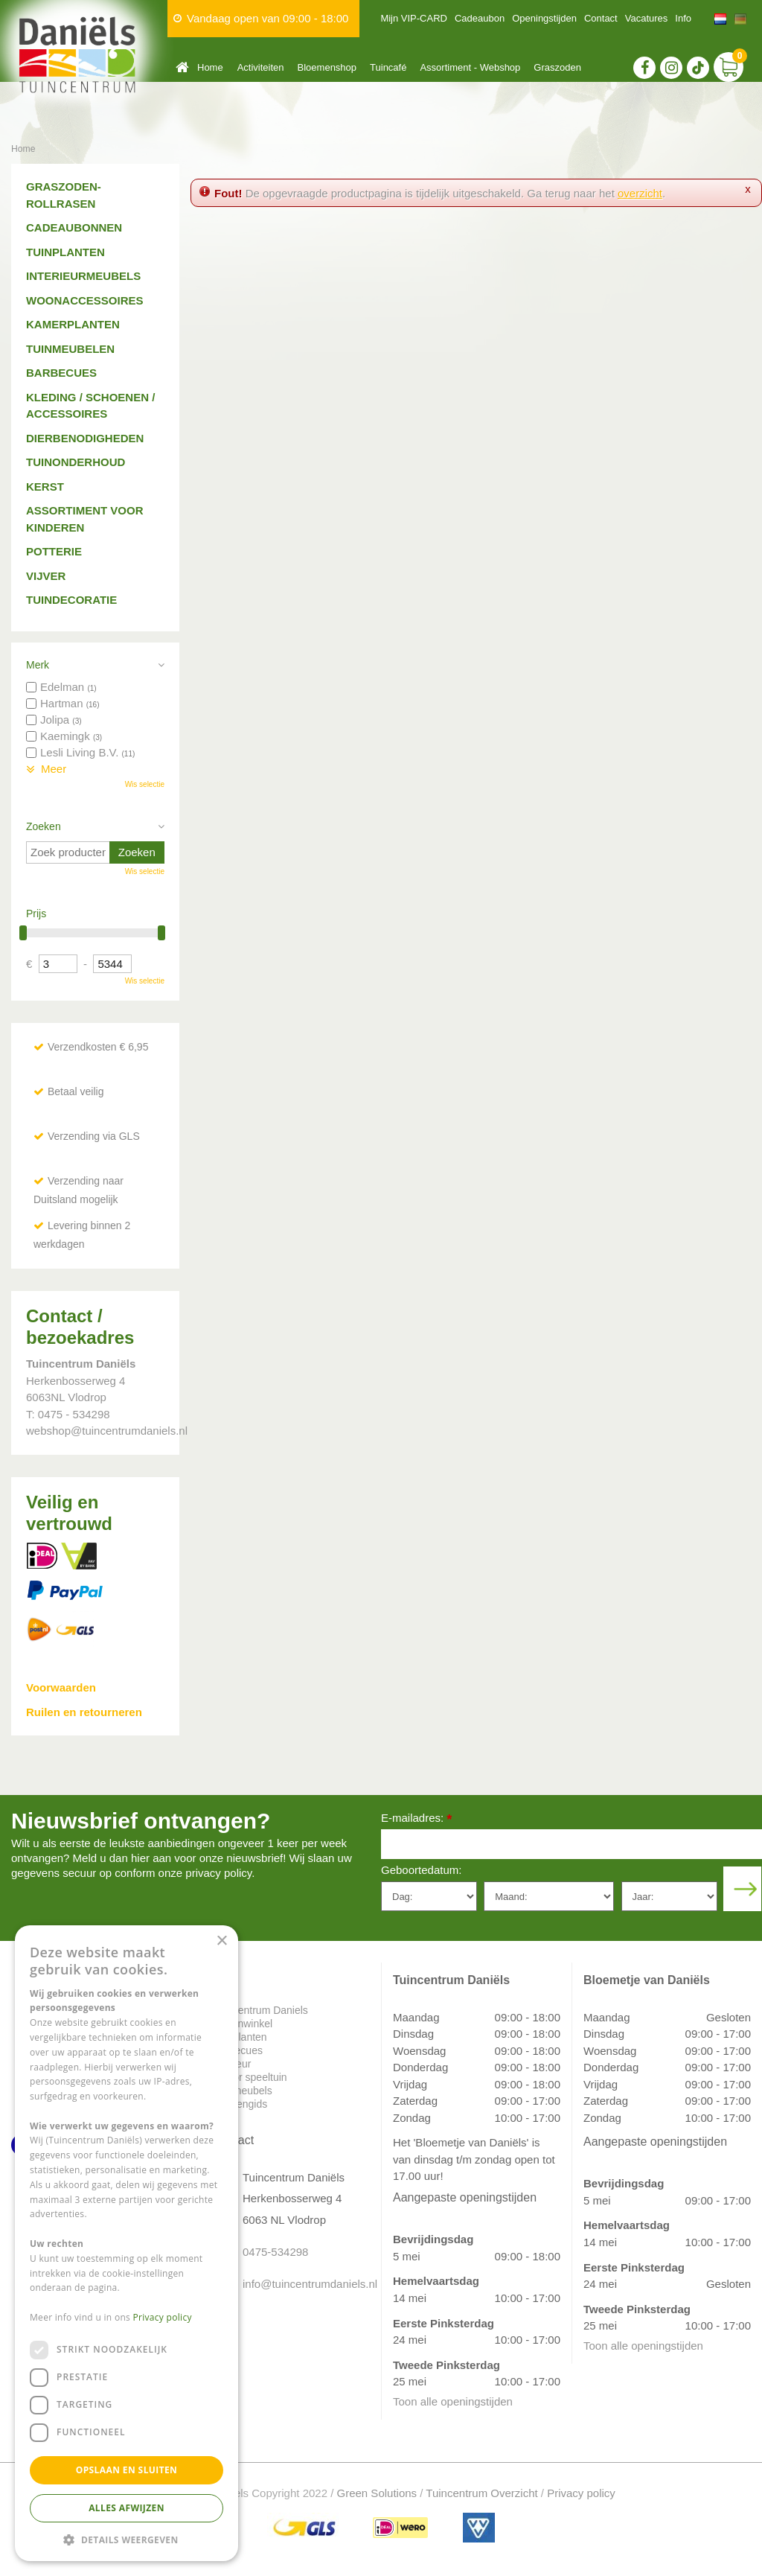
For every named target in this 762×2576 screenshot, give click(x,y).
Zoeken (43, 826)
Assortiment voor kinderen (85, 519)
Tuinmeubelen (70, 348)
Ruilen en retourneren (84, 1712)
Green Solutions (377, 2493)
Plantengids (240, 2104)
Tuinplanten (65, 252)
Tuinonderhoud (75, 462)
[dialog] (126, 2243)
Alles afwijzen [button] (126, 2508)
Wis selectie (144, 784)
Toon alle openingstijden (453, 2401)
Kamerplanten (73, 324)
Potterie (54, 551)
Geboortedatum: (421, 1870)
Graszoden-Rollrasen (63, 195)
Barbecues (61, 372)
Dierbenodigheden (85, 438)
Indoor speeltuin (250, 2077)
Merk (37, 665)
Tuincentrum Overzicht (481, 2493)
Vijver (45, 576)
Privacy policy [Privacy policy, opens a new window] (162, 2317)
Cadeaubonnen (74, 227)
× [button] (221, 1941)
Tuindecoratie (71, 599)
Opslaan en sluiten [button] (127, 2470)
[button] (126, 2539)
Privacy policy (581, 2493)
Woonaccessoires (85, 300)
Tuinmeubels (242, 2091)
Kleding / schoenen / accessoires (90, 406)
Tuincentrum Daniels (260, 2010)
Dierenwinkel (242, 2024)
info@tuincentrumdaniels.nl (301, 2283)
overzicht (640, 193)
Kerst (45, 486)
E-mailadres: (416, 1819)
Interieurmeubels (83, 276)
